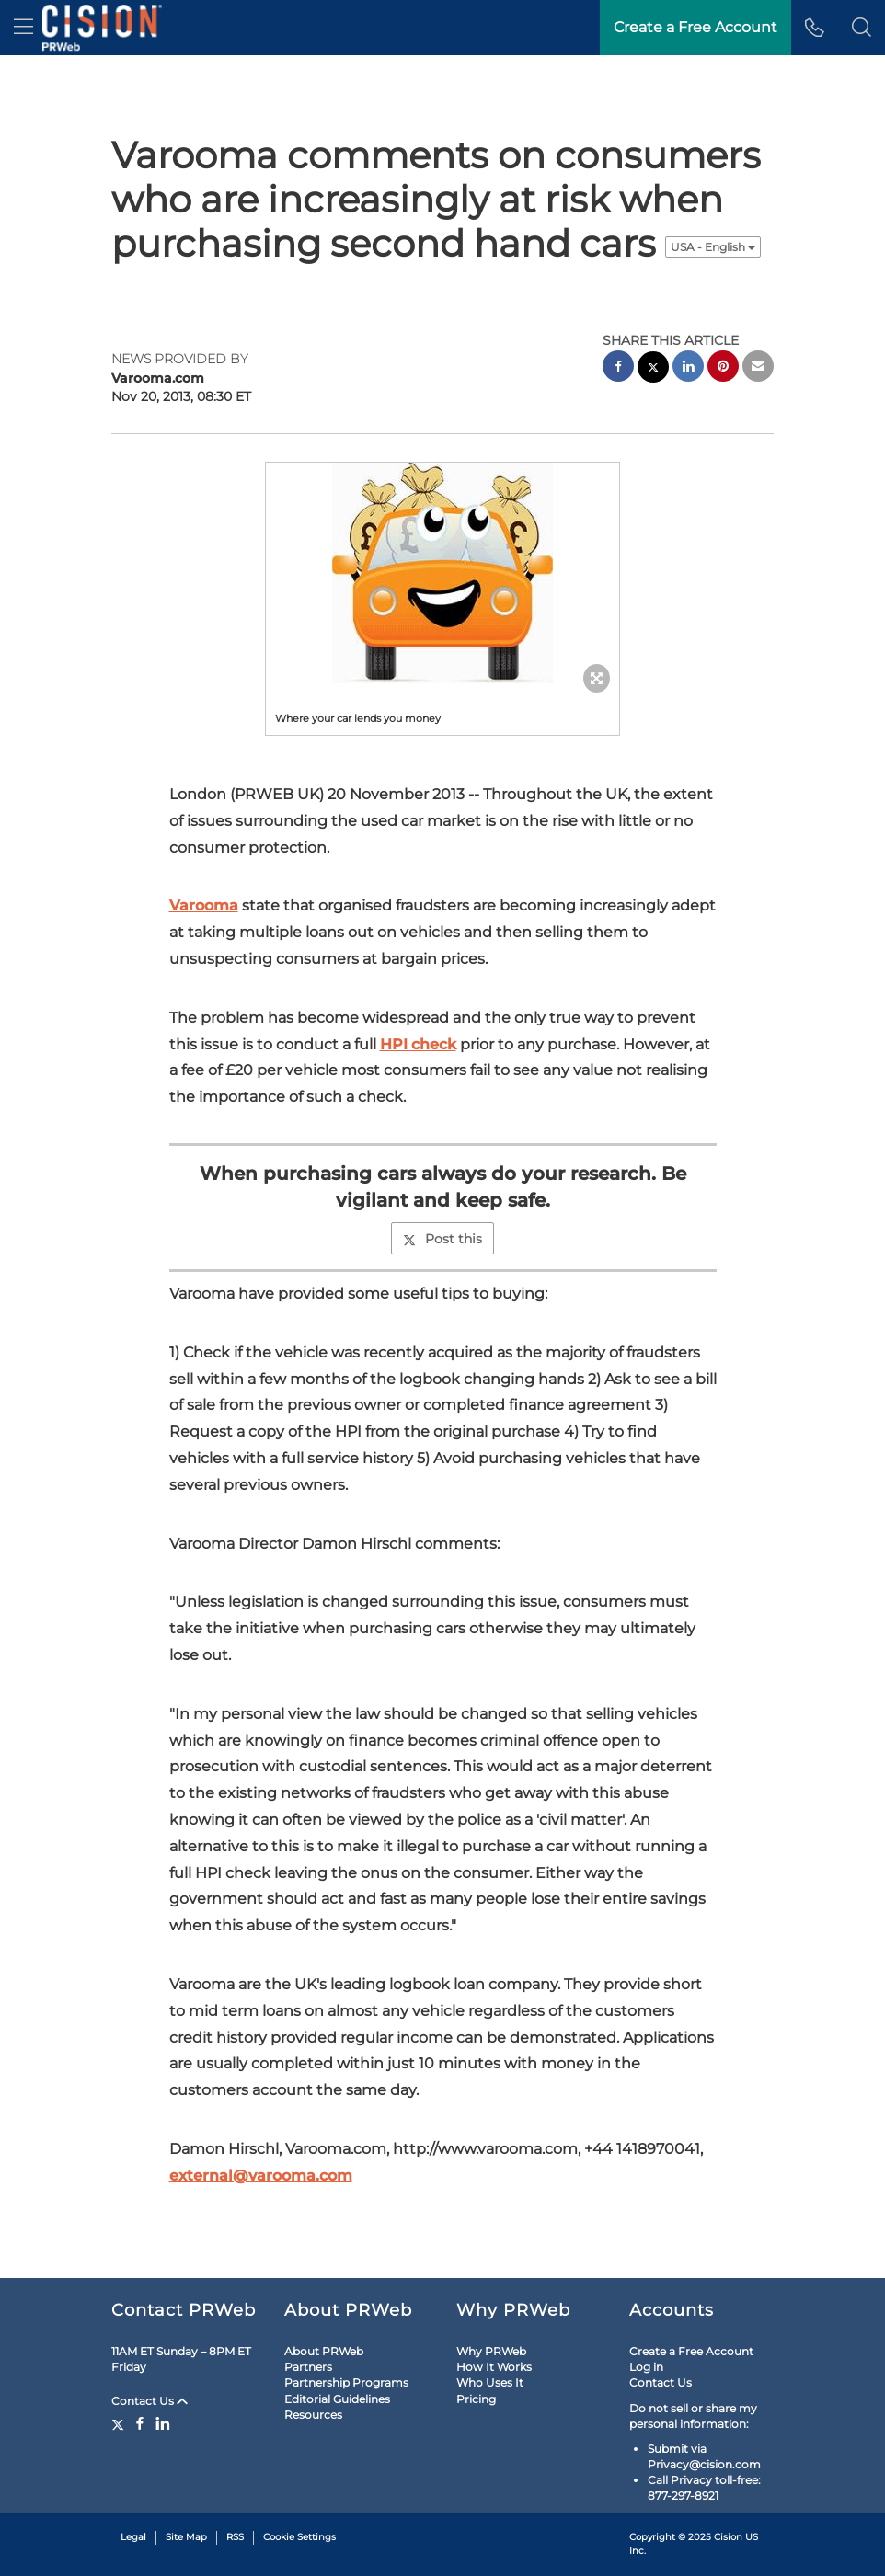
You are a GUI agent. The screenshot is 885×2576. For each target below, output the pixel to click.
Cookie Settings (299, 2537)
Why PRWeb (491, 2351)
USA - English (713, 247)
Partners (308, 2367)
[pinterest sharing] (723, 368)
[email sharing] (758, 368)
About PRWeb (323, 2351)
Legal (133, 2537)
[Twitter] (120, 2423)
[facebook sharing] (618, 368)
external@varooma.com (260, 2175)
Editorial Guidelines (337, 2399)
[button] (861, 27)
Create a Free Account (691, 2351)
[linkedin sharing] (688, 368)
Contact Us (149, 2401)
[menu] (23, 27)
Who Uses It (489, 2382)
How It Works (494, 2367)
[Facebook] (140, 2423)
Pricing (476, 2399)
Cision (728, 2537)
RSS (235, 2537)
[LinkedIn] (163, 2423)
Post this (442, 1239)
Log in (646, 2367)
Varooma (203, 905)
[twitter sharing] (653, 369)
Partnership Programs (346, 2382)
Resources (313, 2414)
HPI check (418, 1044)
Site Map (186, 2537)
